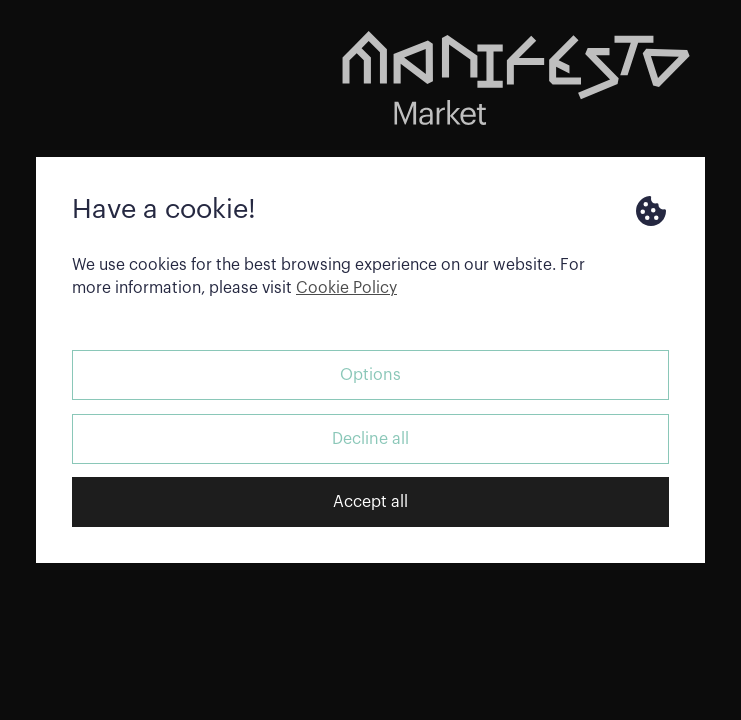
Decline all (370, 439)
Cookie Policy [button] (346, 288)
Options (370, 375)
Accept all (370, 502)
